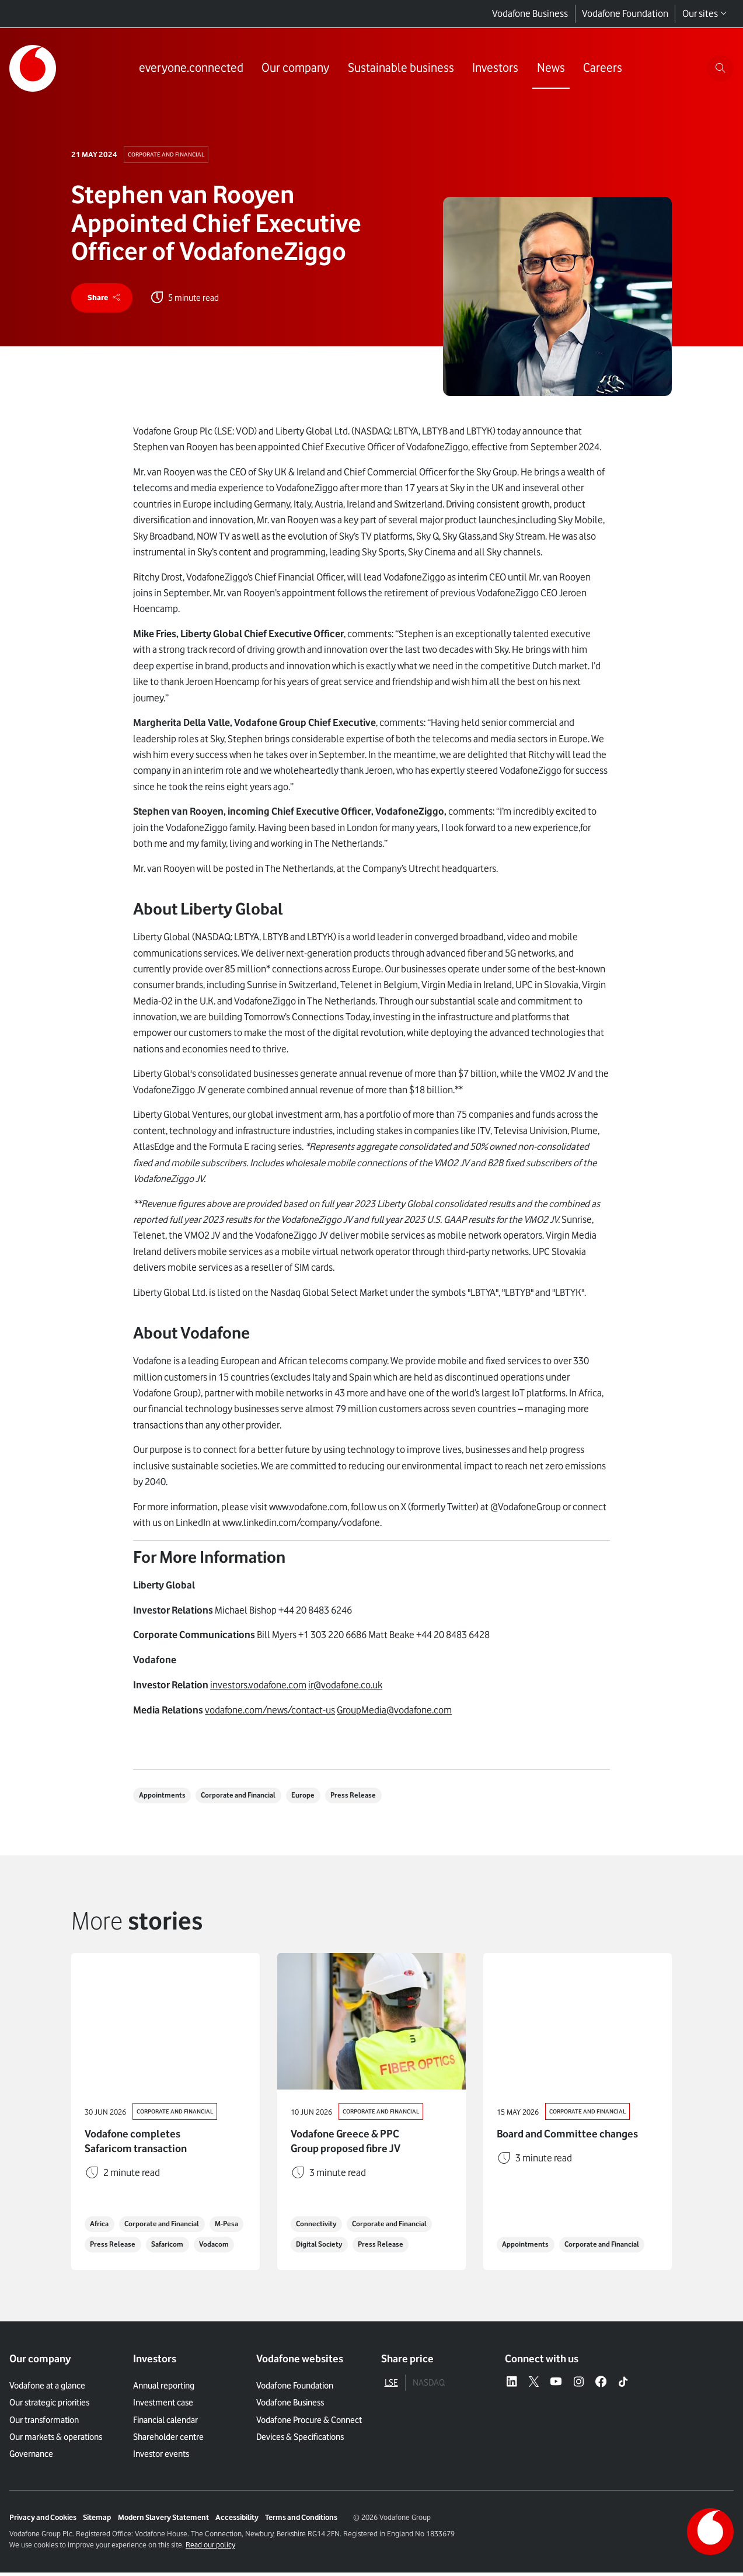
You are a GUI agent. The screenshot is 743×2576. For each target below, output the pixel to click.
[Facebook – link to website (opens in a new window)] (601, 2386)
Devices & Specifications (300, 2440)
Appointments (164, 1799)
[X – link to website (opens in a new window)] (533, 2386)
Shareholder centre (168, 2440)
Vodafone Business (530, 13)
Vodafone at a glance (47, 2389)
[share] (104, 299)
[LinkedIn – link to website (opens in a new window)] (511, 2386)
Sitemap (97, 2520)
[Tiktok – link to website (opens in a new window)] (623, 2386)
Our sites (704, 14)
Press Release (370, 1799)
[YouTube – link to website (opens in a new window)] (556, 2386)
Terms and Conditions (301, 2520)
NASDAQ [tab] (429, 2386)
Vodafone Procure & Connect (309, 2423)
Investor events (161, 2457)
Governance (31, 2457)
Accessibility (237, 2520)
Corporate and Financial (169, 154)
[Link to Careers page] (600, 68)
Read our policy (210, 2548)
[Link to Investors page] (493, 68)
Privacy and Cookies (42, 2520)
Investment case (163, 2406)
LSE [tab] (391, 2386)
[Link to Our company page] (293, 68)
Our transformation (44, 2423)
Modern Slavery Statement (163, 2520)
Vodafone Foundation (625, 13)
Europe (317, 1799)
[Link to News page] (548, 68)
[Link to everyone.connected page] (189, 68)
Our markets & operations (55, 2440)
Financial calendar (165, 2423)
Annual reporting (163, 2389)
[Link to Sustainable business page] (398, 68)
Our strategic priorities (49, 2406)
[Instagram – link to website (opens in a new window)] (578, 2386)
